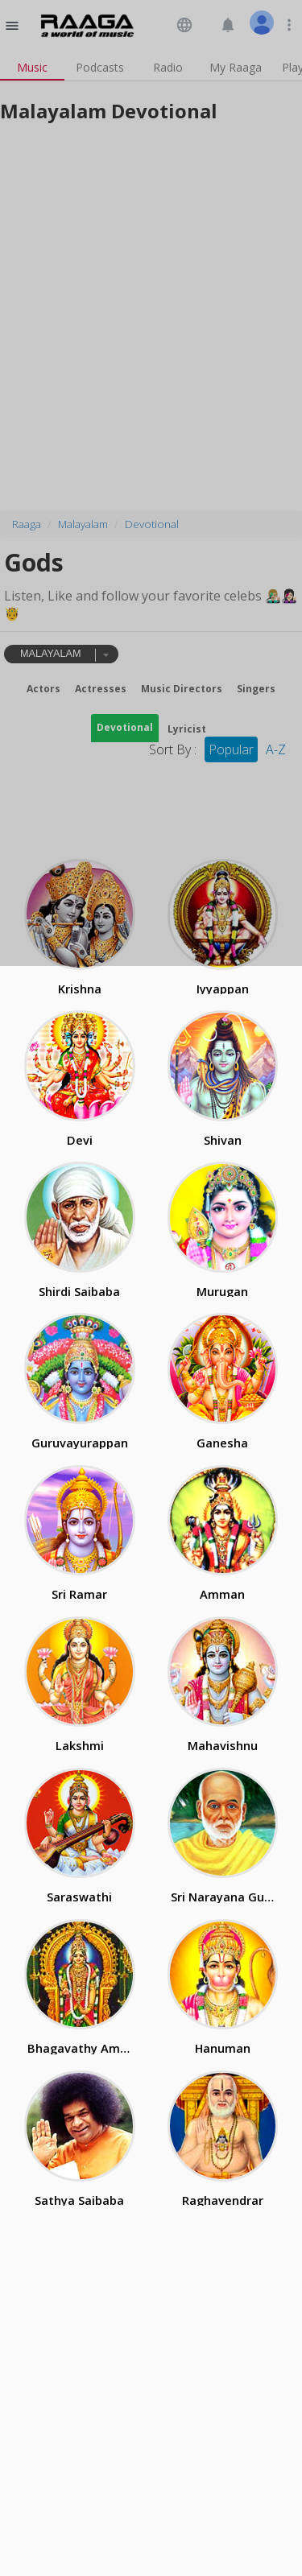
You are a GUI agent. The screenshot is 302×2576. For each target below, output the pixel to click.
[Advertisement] (151, 2381)
